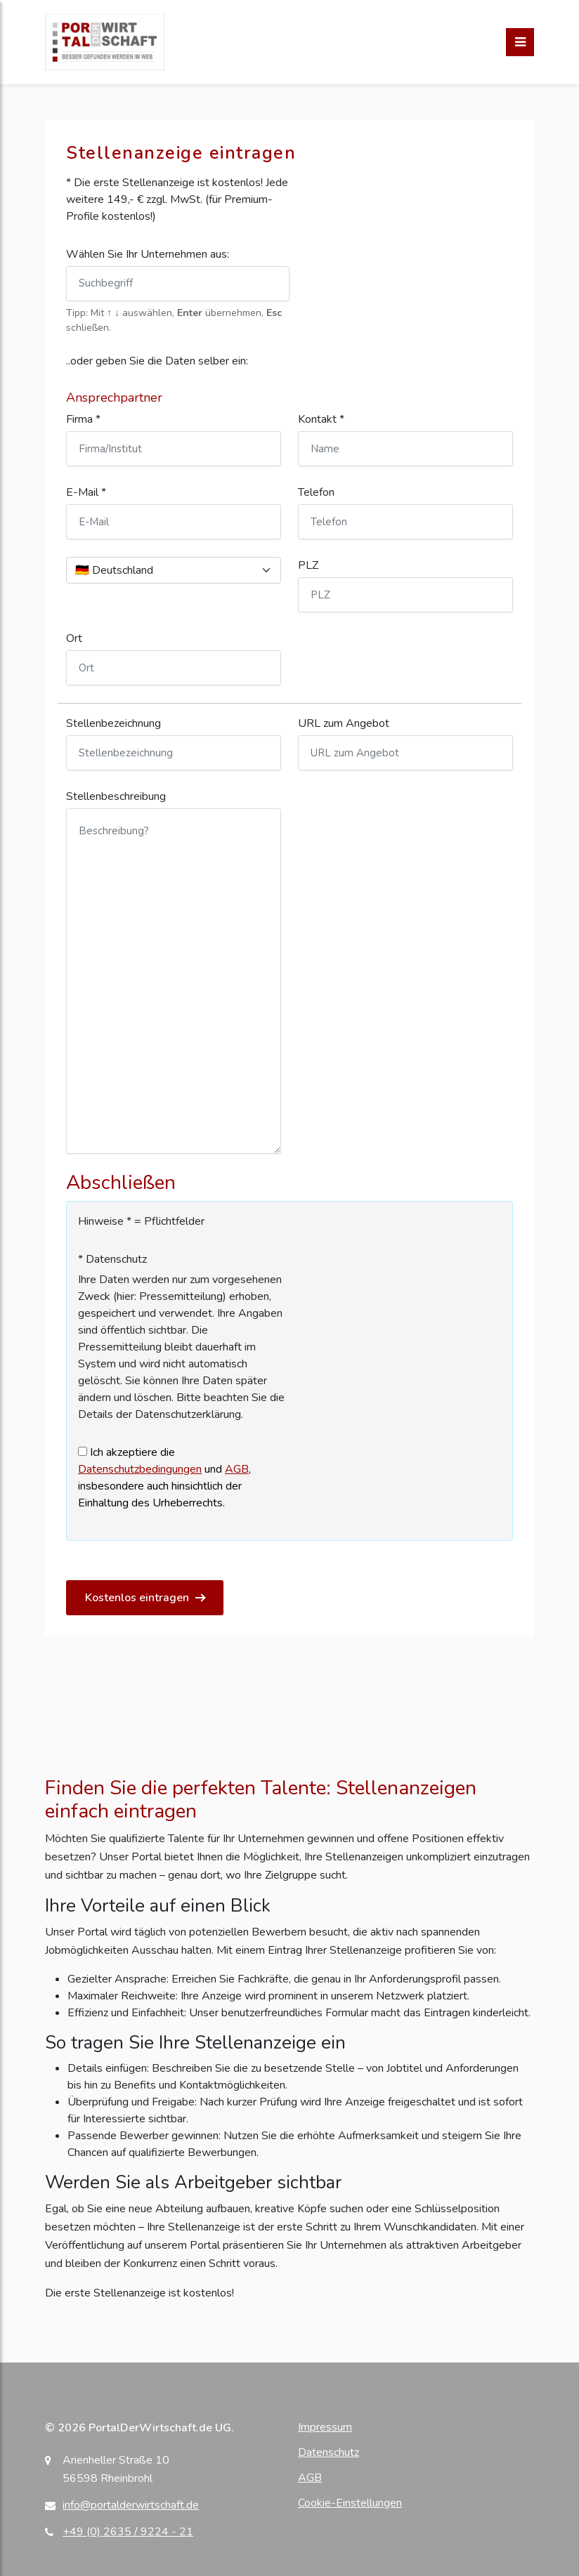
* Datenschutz (112, 1259)
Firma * (83, 419)
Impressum (325, 2427)
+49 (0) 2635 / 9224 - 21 (128, 2531)
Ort (74, 638)
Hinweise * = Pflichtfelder (141, 1221)
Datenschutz (328, 2452)
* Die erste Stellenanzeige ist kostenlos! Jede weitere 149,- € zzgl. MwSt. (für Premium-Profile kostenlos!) (177, 199)
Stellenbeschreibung (116, 796)
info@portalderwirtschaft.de (131, 2505)
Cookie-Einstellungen (350, 2503)
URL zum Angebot (343, 723)
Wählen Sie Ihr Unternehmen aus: (147, 254)
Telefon (316, 492)
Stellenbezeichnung (113, 723)
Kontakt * (321, 419)
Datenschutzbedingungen (140, 1469)
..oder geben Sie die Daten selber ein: (157, 361)
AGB (237, 1469)
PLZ (308, 565)
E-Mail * (86, 492)
